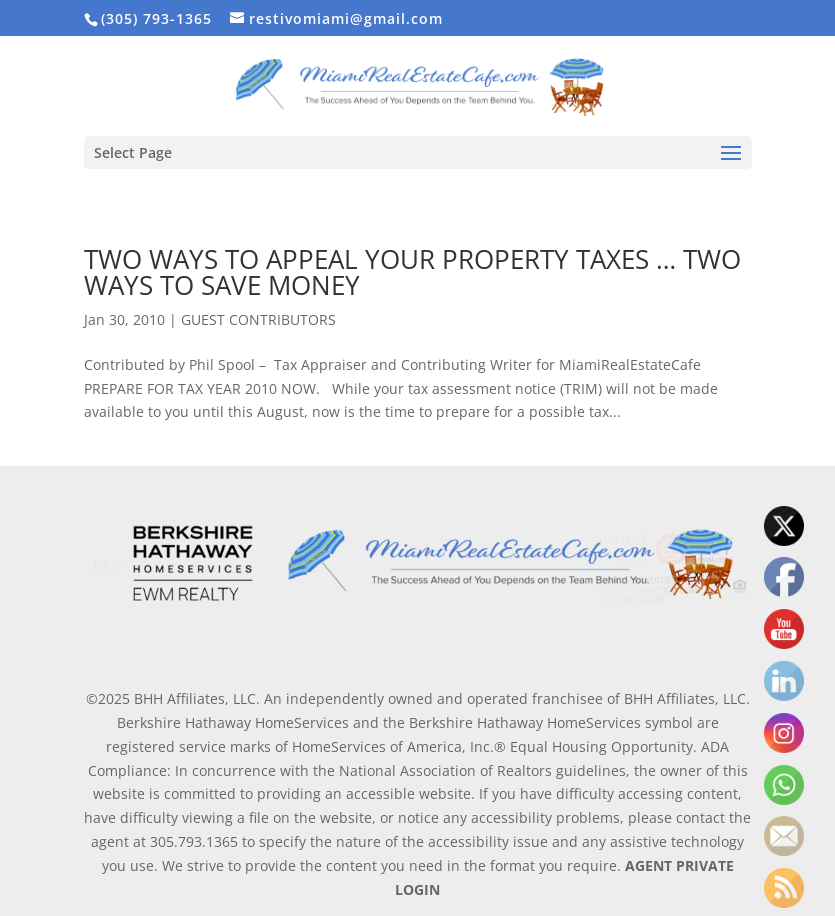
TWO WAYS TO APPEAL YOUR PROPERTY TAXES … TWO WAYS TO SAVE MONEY (412, 272)
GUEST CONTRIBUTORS (258, 319)
